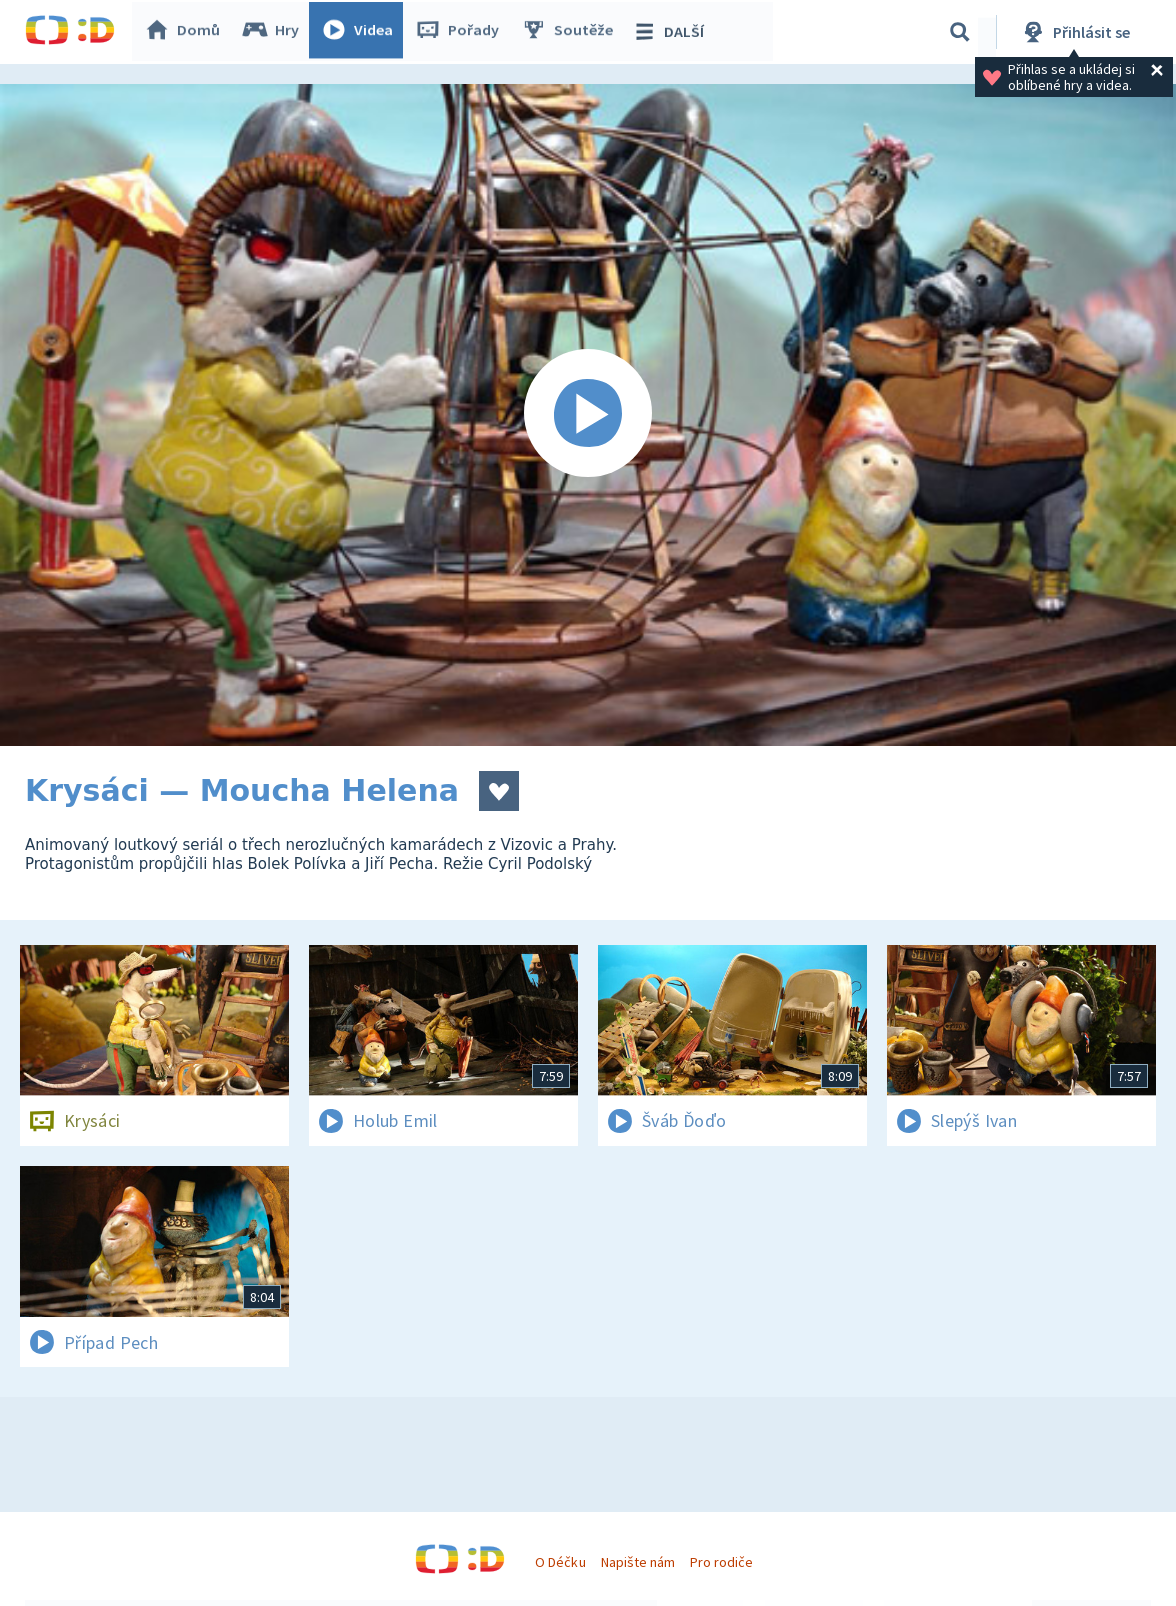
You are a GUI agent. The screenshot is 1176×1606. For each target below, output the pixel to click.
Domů (186, 32)
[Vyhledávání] (960, 32)
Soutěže (571, 32)
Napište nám (638, 1562)
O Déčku (560, 1562)
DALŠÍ (671, 32)
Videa (361, 32)
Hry (274, 32)
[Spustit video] (588, 415)
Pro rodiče (721, 1562)
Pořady (461, 32)
